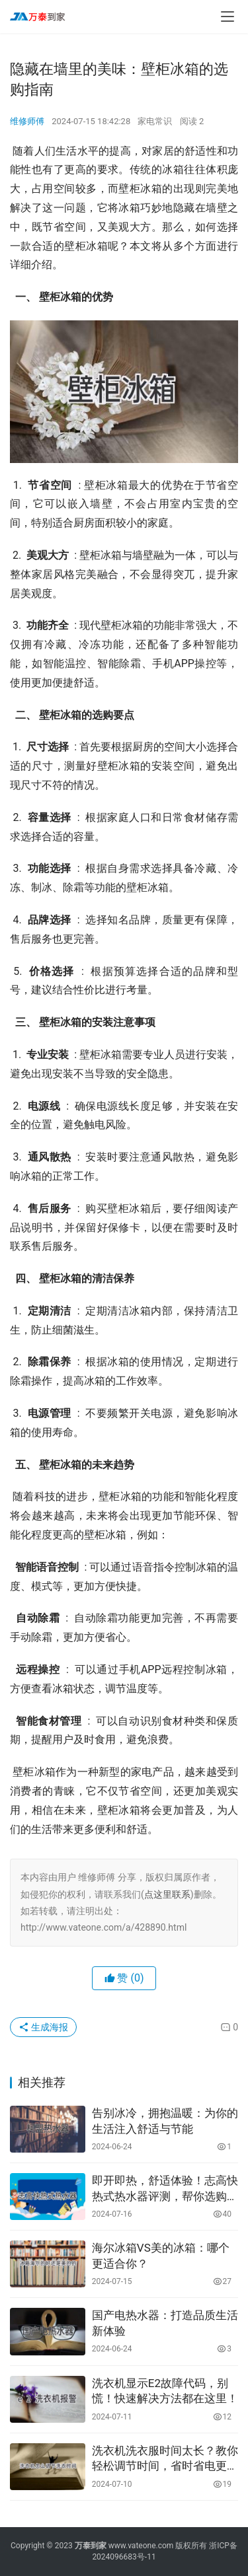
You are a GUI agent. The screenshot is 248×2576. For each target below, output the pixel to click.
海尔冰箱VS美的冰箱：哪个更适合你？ (160, 2255)
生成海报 (43, 2027)
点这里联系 (167, 1894)
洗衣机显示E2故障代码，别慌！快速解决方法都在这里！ (165, 2391)
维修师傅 (27, 121)
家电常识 (155, 121)
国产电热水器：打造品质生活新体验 (165, 2323)
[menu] (227, 16)
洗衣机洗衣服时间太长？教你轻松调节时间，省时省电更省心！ (165, 2459)
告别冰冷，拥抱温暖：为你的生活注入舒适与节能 (165, 2120)
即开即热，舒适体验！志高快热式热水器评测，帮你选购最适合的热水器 (165, 2189)
